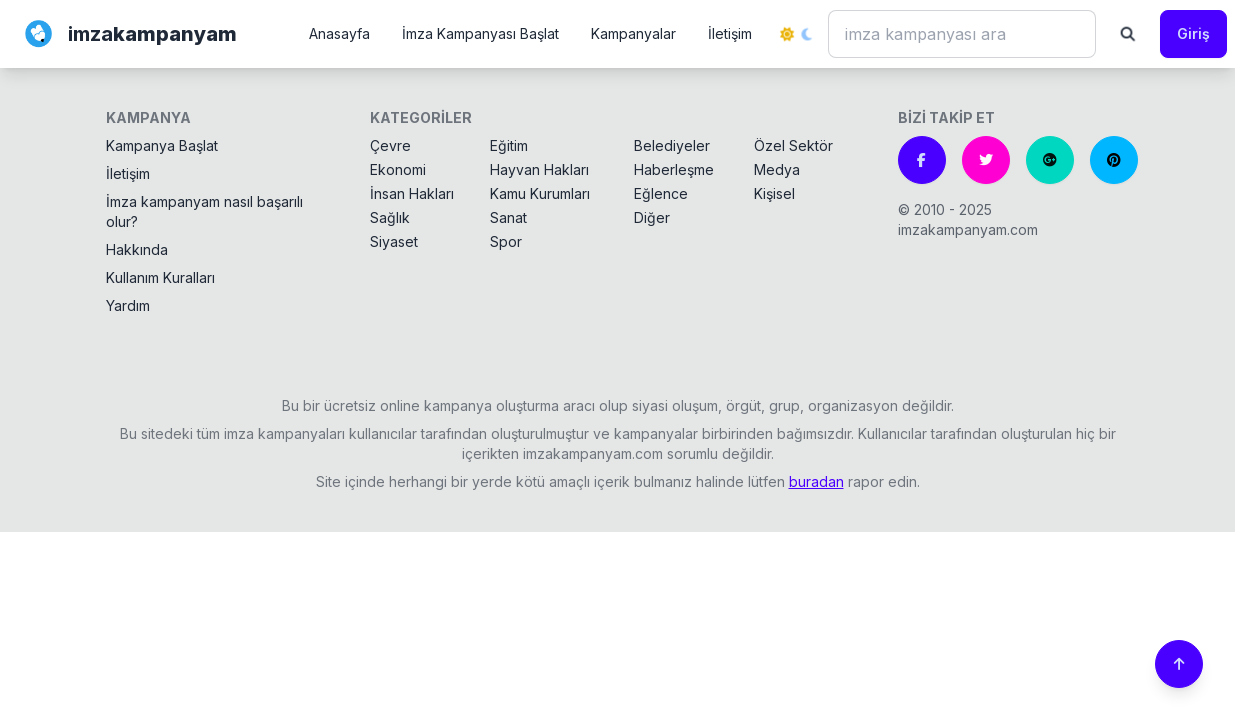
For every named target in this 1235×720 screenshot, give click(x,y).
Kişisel (774, 193)
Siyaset (394, 241)
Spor (506, 241)
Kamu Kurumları (540, 193)
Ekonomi (398, 169)
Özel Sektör (793, 145)
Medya (777, 169)
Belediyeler (672, 145)
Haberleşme (674, 169)
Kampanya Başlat (162, 145)
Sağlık (390, 217)
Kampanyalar (633, 33)
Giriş (1193, 33)
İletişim (730, 33)
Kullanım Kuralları (160, 277)
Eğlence (661, 193)
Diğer (652, 217)
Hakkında (137, 249)
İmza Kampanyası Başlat (480, 33)
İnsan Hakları (412, 193)
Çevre (390, 145)
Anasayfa (339, 33)
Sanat (508, 217)
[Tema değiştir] (796, 34)
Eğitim (509, 145)
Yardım (128, 305)
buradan (816, 481)
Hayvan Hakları (539, 169)
